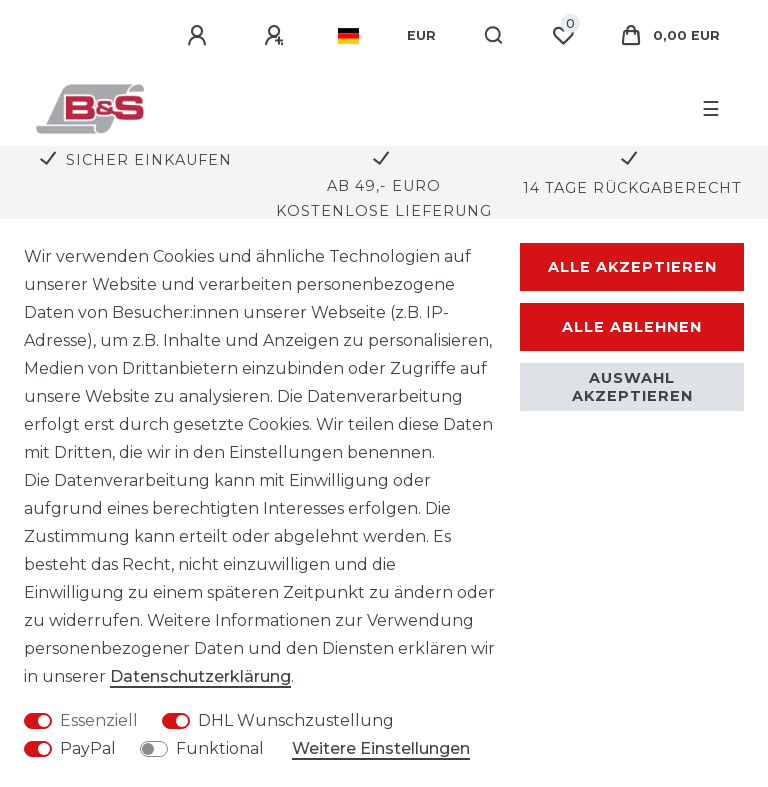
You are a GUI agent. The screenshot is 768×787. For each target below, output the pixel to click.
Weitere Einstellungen (381, 748)
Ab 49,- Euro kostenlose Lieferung (384, 198)
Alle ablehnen (632, 327)
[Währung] (421, 36)
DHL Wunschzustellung (296, 720)
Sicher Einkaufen (149, 160)
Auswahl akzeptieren (632, 387)
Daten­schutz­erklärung (200, 676)
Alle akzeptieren (632, 267)
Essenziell (99, 720)
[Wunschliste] (563, 36)
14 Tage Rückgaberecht (632, 188)
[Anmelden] (200, 36)
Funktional (220, 748)
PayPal (88, 748)
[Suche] (494, 36)
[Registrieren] (277, 36)
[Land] (348, 36)
